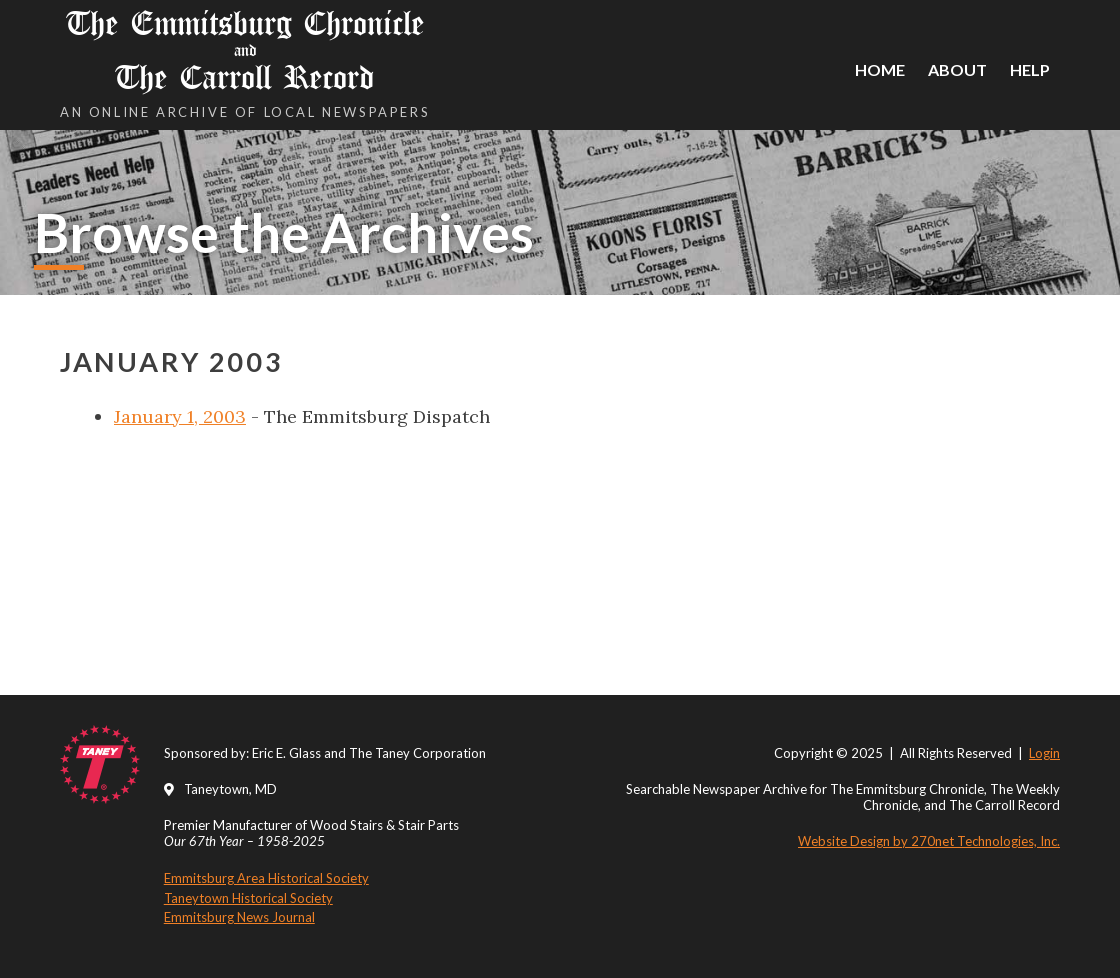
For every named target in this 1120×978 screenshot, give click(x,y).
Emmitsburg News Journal (239, 917)
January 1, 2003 (180, 416)
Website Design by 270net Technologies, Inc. (929, 841)
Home (880, 69)
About (957, 69)
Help (1030, 69)
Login (1044, 753)
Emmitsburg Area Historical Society (266, 878)
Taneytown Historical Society (248, 898)
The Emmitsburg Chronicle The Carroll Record (245, 50)
